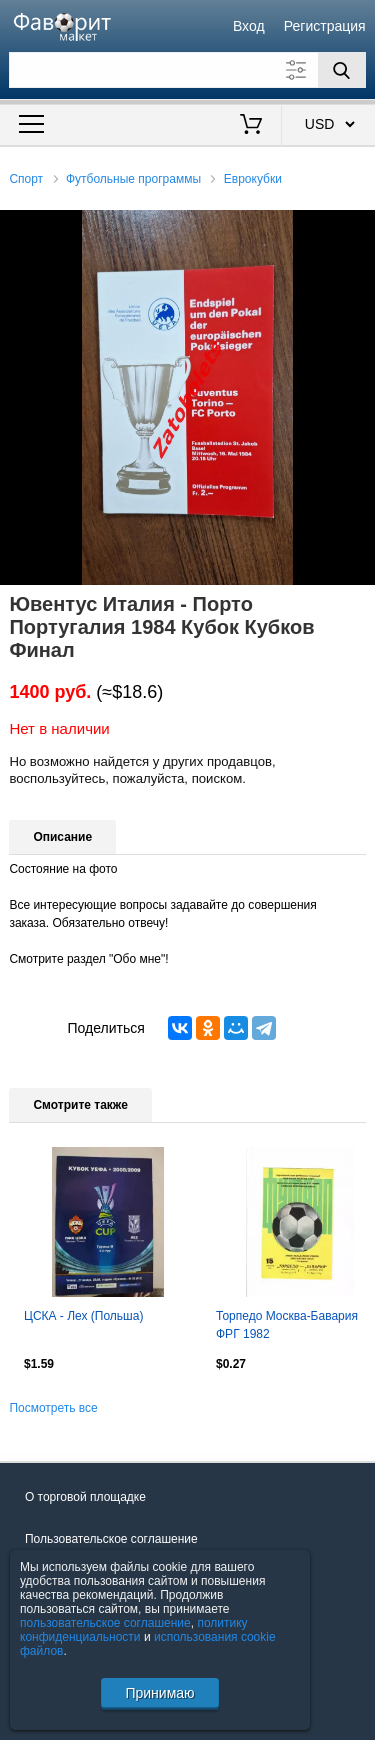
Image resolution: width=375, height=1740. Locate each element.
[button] (357, 228)
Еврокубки (253, 179)
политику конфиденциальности (134, 1630)
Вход (249, 26)
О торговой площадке (85, 1497)
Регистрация (325, 26)
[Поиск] (342, 70)
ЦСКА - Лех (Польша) (83, 1316)
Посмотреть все (53, 1408)
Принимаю (159, 1693)
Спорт (26, 179)
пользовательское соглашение (105, 1623)
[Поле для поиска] (187, 70)
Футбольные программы (133, 179)
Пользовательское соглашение (111, 1539)
